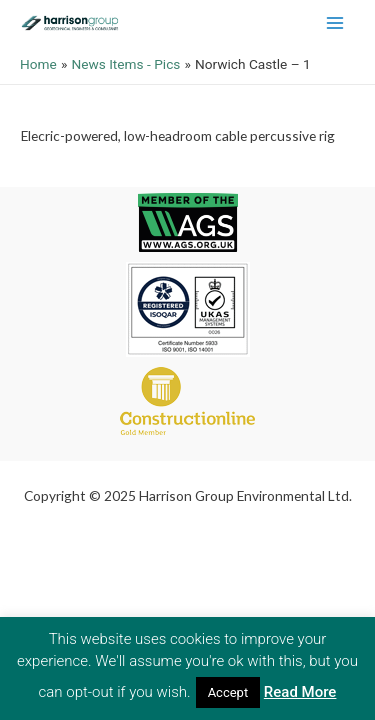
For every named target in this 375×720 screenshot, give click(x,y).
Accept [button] (228, 692)
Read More (300, 692)
